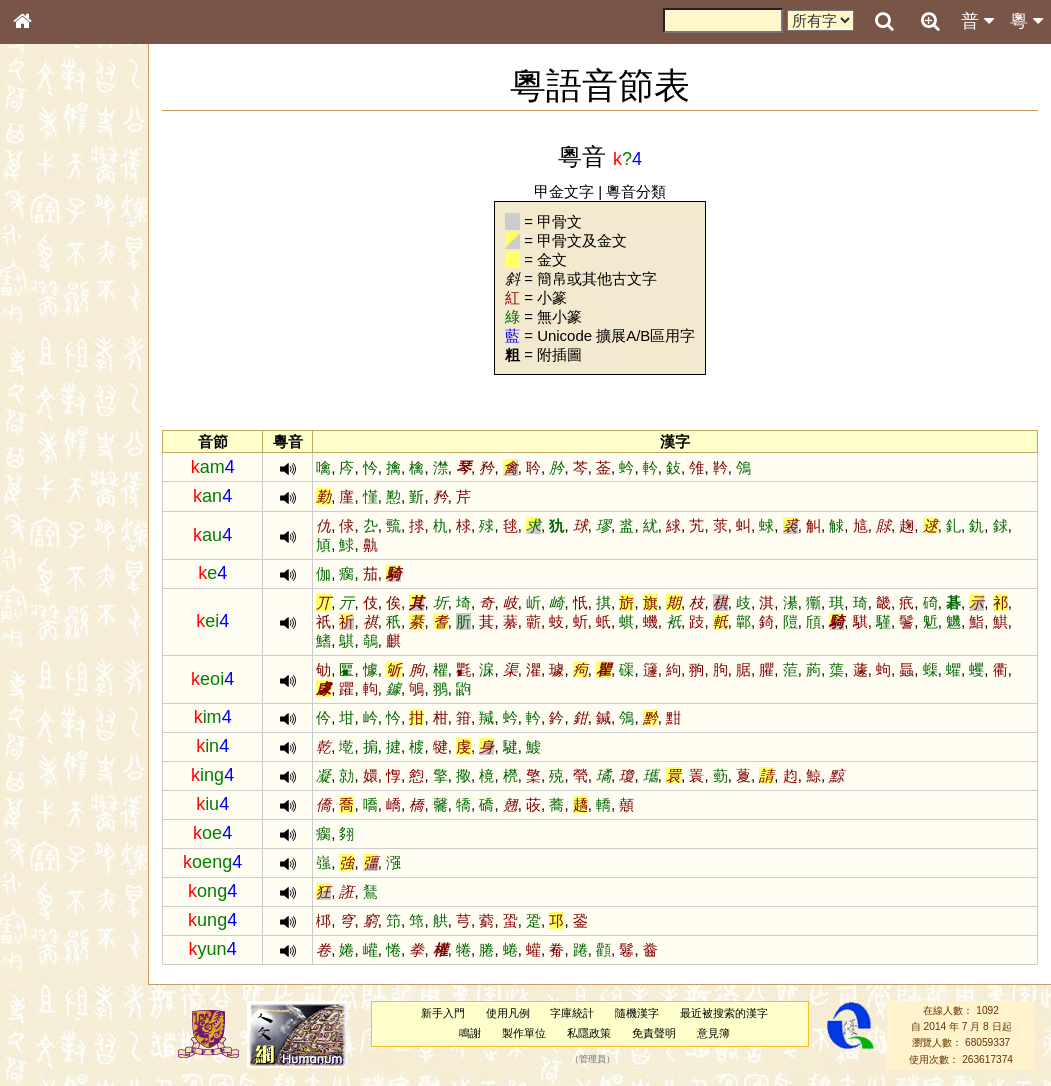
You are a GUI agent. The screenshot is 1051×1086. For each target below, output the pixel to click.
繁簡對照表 (55, 669)
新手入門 (454, 1013)
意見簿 (723, 1033)
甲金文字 (576, 191)
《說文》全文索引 (73, 615)
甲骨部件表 (55, 303)
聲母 (40, 526)
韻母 (68, 526)
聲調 (95, 526)
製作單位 (535, 1033)
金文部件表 (55, 322)
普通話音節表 (61, 544)
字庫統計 (583, 1013)
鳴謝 (481, 1033)
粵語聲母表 (55, 410)
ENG (88, 220)
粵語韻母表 (55, 429)
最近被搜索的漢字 (735, 1013)
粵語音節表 (55, 392)
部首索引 (49, 267)
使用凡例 (518, 1013)
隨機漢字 (648, 1013)
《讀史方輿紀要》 (73, 633)
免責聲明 (664, 1033)
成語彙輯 (49, 651)
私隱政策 (600, 1033)
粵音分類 (648, 191)
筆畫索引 (49, 285)
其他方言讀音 (61, 562)
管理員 (602, 1059)
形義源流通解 (61, 340)
